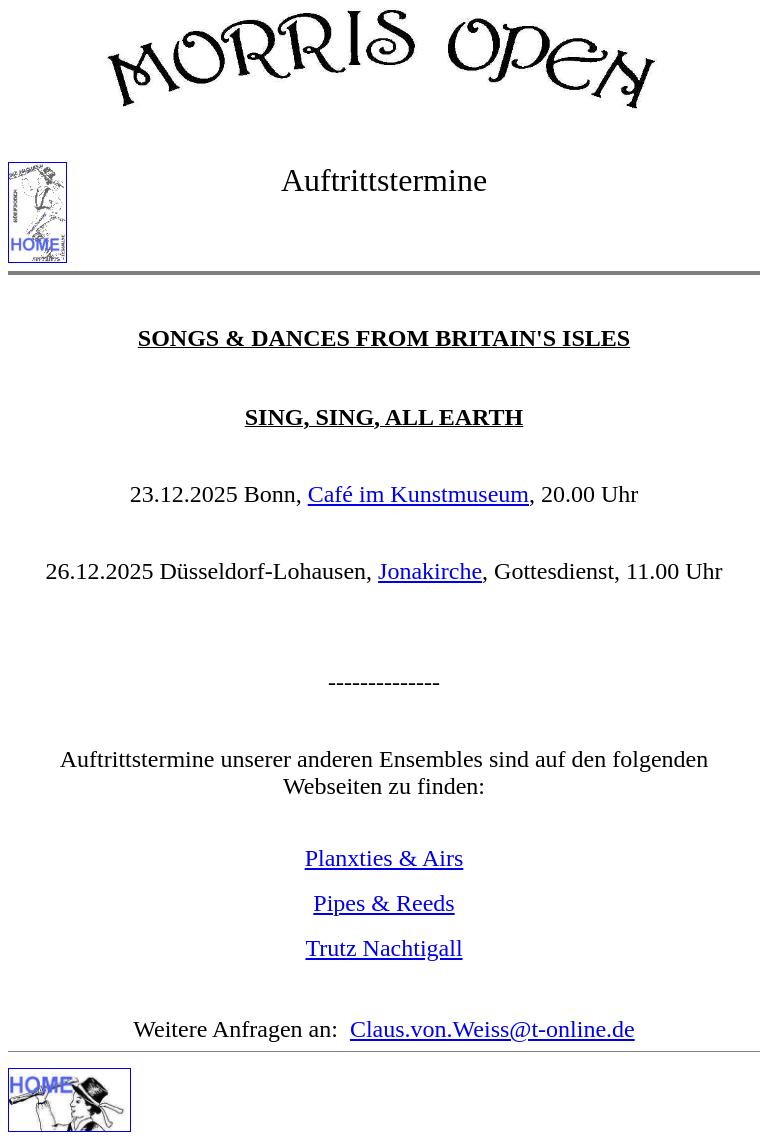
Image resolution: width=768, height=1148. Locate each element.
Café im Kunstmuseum (418, 494)
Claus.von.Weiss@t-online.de (492, 1029)
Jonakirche (430, 571)
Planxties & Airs (384, 858)
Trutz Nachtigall (383, 948)
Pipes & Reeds (383, 903)
